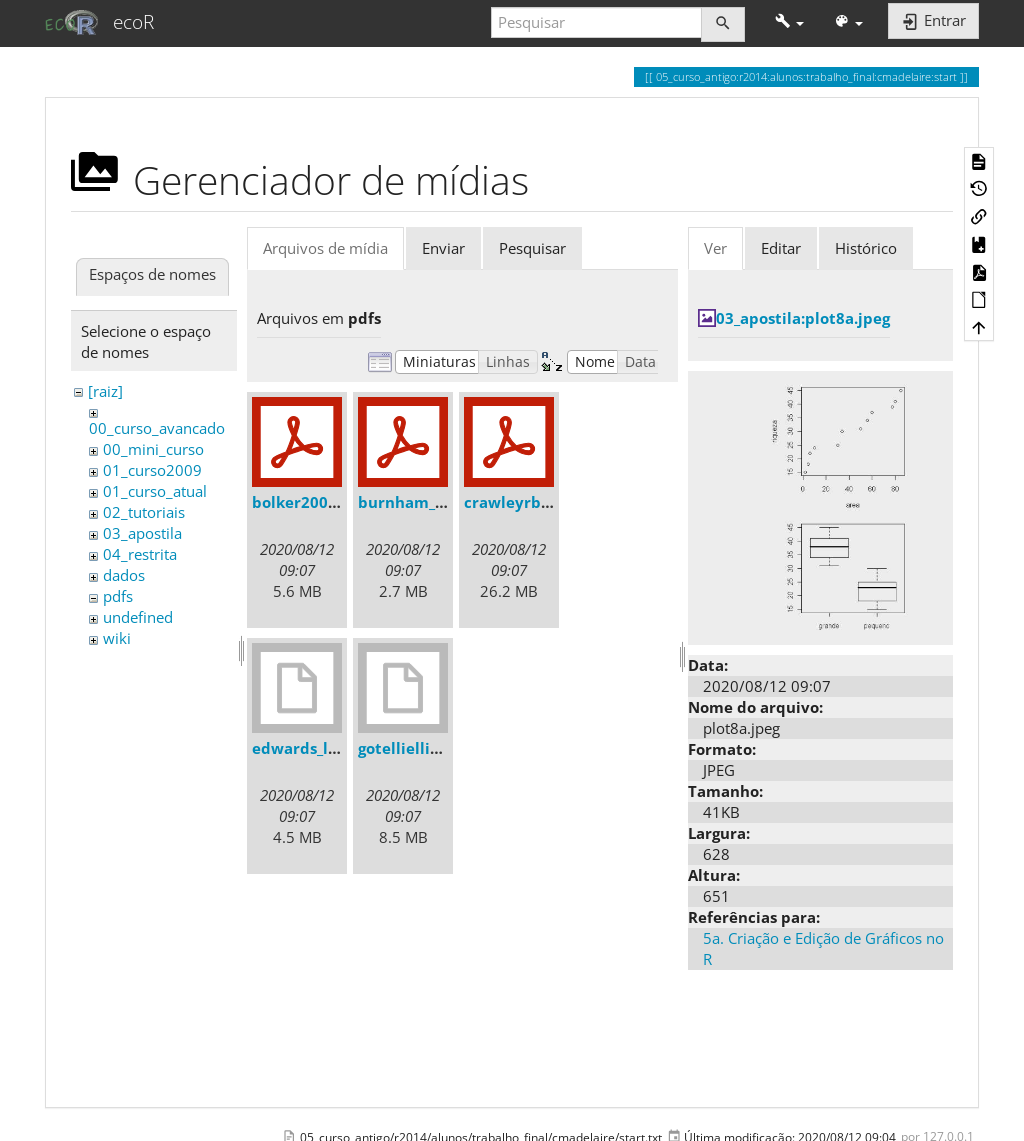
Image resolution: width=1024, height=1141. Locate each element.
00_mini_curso (153, 449)
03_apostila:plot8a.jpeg (803, 318)
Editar (781, 248)
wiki (117, 638)
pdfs (118, 596)
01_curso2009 (152, 470)
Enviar (443, 248)
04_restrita (140, 554)
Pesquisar (532, 248)
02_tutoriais (144, 512)
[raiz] (105, 391)
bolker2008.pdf (309, 502)
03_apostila (142, 533)
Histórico (866, 248)
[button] (789, 22)
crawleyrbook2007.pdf (549, 502)
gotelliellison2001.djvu (444, 748)
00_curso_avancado (157, 428)
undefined (138, 617)
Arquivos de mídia (325, 248)
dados (124, 575)
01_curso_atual (155, 491)
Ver (715, 248)
